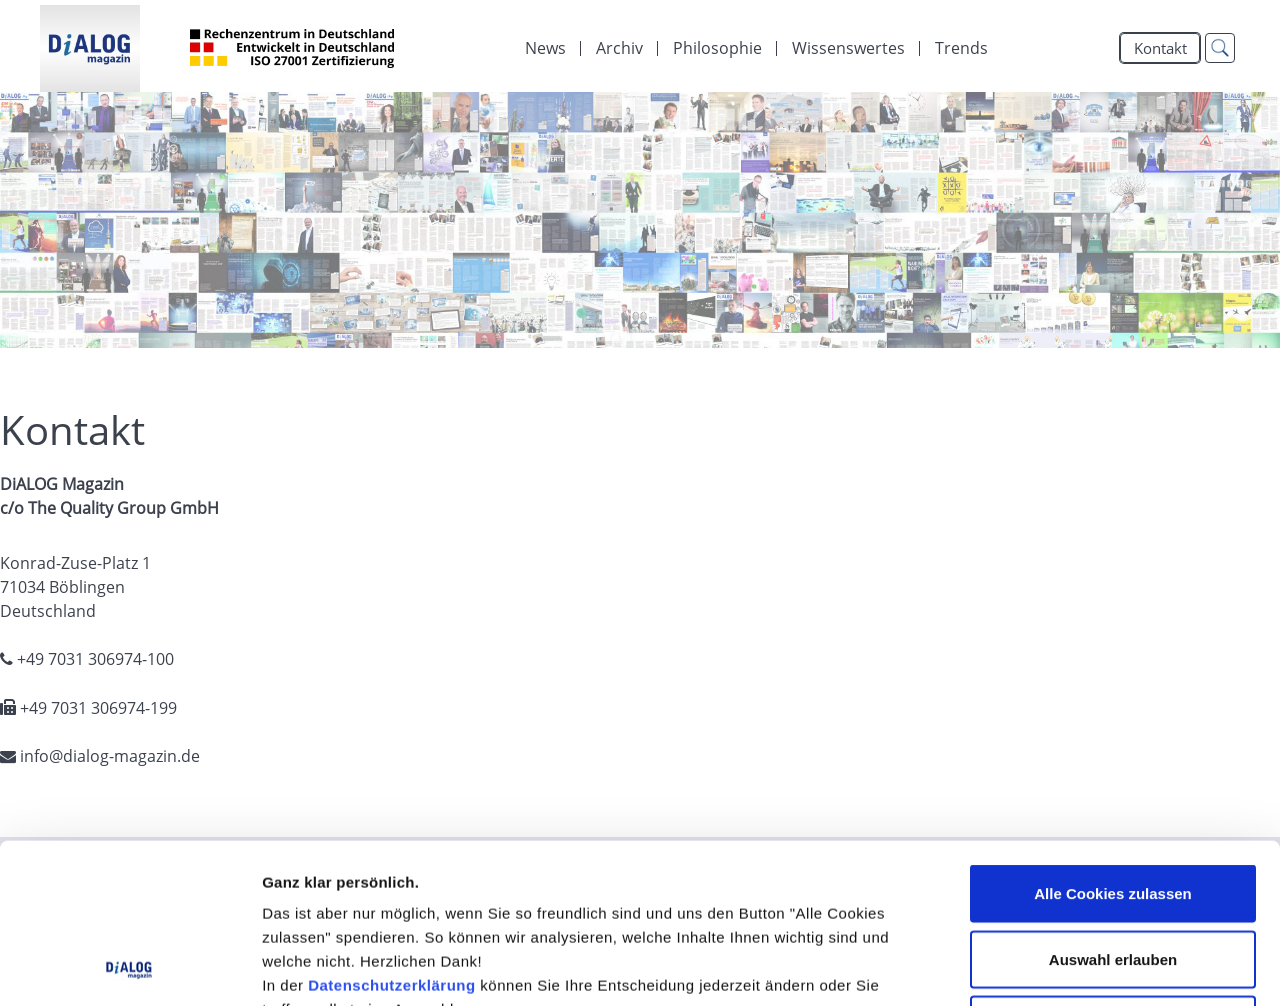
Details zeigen (1063, 966)
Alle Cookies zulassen (1113, 743)
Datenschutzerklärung (392, 835)
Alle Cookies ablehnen (1113, 874)
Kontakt (1160, 48)
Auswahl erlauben (1113, 809)
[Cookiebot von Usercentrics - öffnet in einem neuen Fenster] (129, 967)
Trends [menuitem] (961, 48)
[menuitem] (545, 48)
